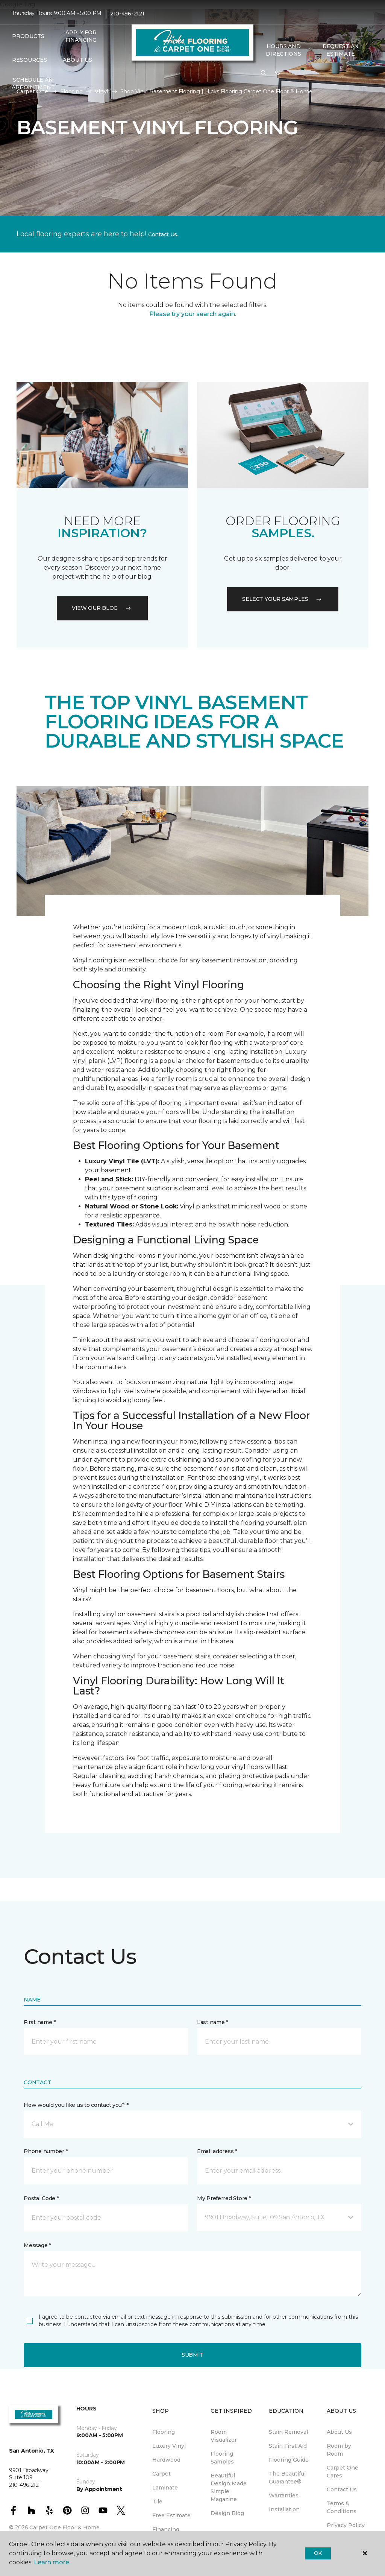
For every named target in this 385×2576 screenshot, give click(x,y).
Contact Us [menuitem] (342, 2489)
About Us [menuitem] (339, 2432)
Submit (192, 2354)
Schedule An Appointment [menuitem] (33, 83)
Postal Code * (41, 2198)
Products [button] (28, 36)
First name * (40, 2022)
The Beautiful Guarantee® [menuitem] (287, 2477)
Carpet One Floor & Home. (65, 2527)
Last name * (212, 2022)
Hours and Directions (283, 50)
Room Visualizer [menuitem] (224, 2436)
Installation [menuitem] (284, 2509)
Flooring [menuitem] (163, 2432)
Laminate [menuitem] (165, 2487)
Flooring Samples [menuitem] (222, 2457)
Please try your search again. (192, 314)
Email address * (217, 2151)
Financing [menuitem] (165, 2529)
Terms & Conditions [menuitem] (341, 2507)
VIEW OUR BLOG (102, 608)
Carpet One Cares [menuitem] (342, 2471)
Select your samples (282, 599)
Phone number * (46, 2151)
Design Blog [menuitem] (227, 2513)
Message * (37, 2245)
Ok (318, 2553)
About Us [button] (77, 59)
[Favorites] (278, 73)
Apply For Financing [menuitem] (81, 36)
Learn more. (52, 2562)
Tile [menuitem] (157, 2501)
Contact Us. (163, 234)
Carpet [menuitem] (161, 2473)
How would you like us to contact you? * (76, 2105)
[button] (263, 73)
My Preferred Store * (224, 2198)
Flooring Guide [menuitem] (289, 2459)
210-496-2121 (127, 13)
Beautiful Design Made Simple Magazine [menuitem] (229, 2487)
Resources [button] (29, 59)
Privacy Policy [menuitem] (346, 2525)
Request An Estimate (341, 50)
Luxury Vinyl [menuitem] (169, 2445)
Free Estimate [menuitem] (171, 2515)
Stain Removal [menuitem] (288, 2432)
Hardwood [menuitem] (166, 2459)
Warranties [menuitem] (284, 2495)
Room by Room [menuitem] (339, 2449)
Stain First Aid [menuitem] (288, 2445)
